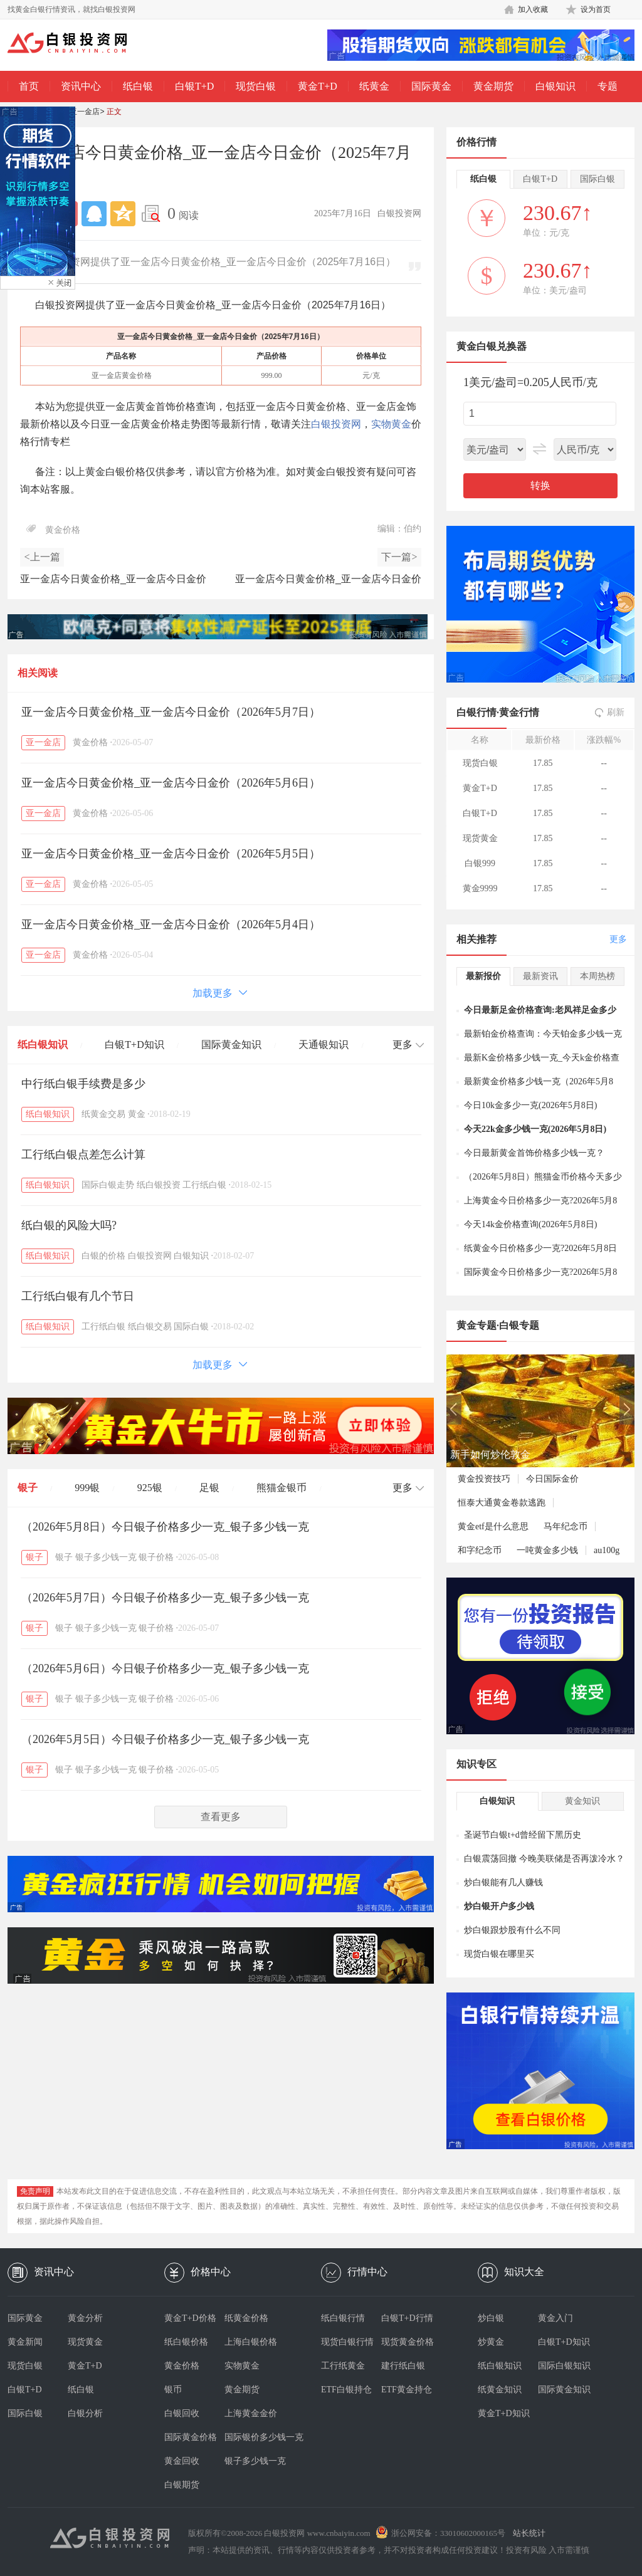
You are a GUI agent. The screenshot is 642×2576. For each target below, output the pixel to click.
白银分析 (85, 2413)
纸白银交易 (150, 1326)
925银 (149, 1487)
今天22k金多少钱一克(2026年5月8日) (535, 1129)
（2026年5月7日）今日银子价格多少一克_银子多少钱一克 (165, 1597)
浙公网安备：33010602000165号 (448, 2533)
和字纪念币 (480, 1550)
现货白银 (256, 86)
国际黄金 (431, 86)
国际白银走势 (108, 1185)
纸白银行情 (343, 2318)
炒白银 (491, 2318)
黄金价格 (62, 530)
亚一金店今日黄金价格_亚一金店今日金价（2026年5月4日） (170, 924)
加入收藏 (533, 9)
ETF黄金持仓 (406, 2389)
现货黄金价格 (407, 2342)
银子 (28, 1487)
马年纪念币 (565, 1526)
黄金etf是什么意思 (493, 1526)
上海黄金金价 (250, 2413)
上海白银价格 (250, 2342)
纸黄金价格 (246, 2318)
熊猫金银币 (281, 1487)
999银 (87, 1487)
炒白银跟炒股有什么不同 (512, 1930)
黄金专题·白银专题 (497, 1325)
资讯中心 (81, 86)
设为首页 (596, 9)
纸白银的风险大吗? (69, 1225)
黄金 (136, 1114)
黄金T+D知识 (504, 2413)
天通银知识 (323, 1044)
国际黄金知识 (231, 1044)
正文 (114, 111)
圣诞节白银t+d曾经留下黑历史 (522, 1835)
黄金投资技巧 (484, 1479)
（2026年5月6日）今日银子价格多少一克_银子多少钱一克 (165, 1668)
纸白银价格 (186, 2342)
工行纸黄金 (343, 2365)
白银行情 (476, 712)
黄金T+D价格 (190, 2318)
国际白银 (191, 1326)
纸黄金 (374, 86)
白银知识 (555, 86)
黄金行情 (519, 712)
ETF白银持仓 (346, 2389)
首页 (29, 86)
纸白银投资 (159, 1185)
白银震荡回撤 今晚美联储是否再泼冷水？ (544, 1858)
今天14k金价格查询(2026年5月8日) (530, 1224)
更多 (618, 939)
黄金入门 (555, 2318)
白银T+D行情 (407, 2318)
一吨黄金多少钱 (547, 1550)
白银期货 (181, 2485)
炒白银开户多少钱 (499, 1906)
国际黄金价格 (190, 2437)
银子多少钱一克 (106, 1557)
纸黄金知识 (500, 2389)
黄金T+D (317, 86)
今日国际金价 (552, 1479)
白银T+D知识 (134, 1044)
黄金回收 (181, 2461)
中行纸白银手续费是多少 (83, 1083)
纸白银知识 (43, 1044)
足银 (209, 1487)
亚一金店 (85, 111)
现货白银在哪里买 (499, 1954)
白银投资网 (336, 424)
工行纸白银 (204, 1185)
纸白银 (138, 86)
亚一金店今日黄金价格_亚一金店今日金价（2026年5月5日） (170, 853)
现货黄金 (85, 2342)
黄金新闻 (25, 2342)
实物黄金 (391, 424)
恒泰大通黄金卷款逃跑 (501, 1502)
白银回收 (181, 2413)
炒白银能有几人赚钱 (503, 1882)
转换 (540, 485)
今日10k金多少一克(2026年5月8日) (530, 1105)
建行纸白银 (403, 2365)
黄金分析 (85, 2318)
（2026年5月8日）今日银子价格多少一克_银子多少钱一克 (165, 1527)
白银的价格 (103, 1255)
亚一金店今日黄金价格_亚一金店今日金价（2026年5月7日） (170, 712)
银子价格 (156, 1557)
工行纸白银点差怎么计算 (83, 1154)
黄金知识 (582, 1801)
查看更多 (221, 1816)
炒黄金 (491, 2342)
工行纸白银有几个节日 (77, 1296)
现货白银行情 (347, 2342)
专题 (607, 86)
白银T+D (194, 86)
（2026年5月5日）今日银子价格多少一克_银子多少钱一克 (165, 1739)
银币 (173, 2389)
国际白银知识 (564, 2365)
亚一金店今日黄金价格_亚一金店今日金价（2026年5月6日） (170, 783)
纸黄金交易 (103, 1114)
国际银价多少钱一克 (254, 2437)
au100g (606, 1550)
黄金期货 (493, 86)
